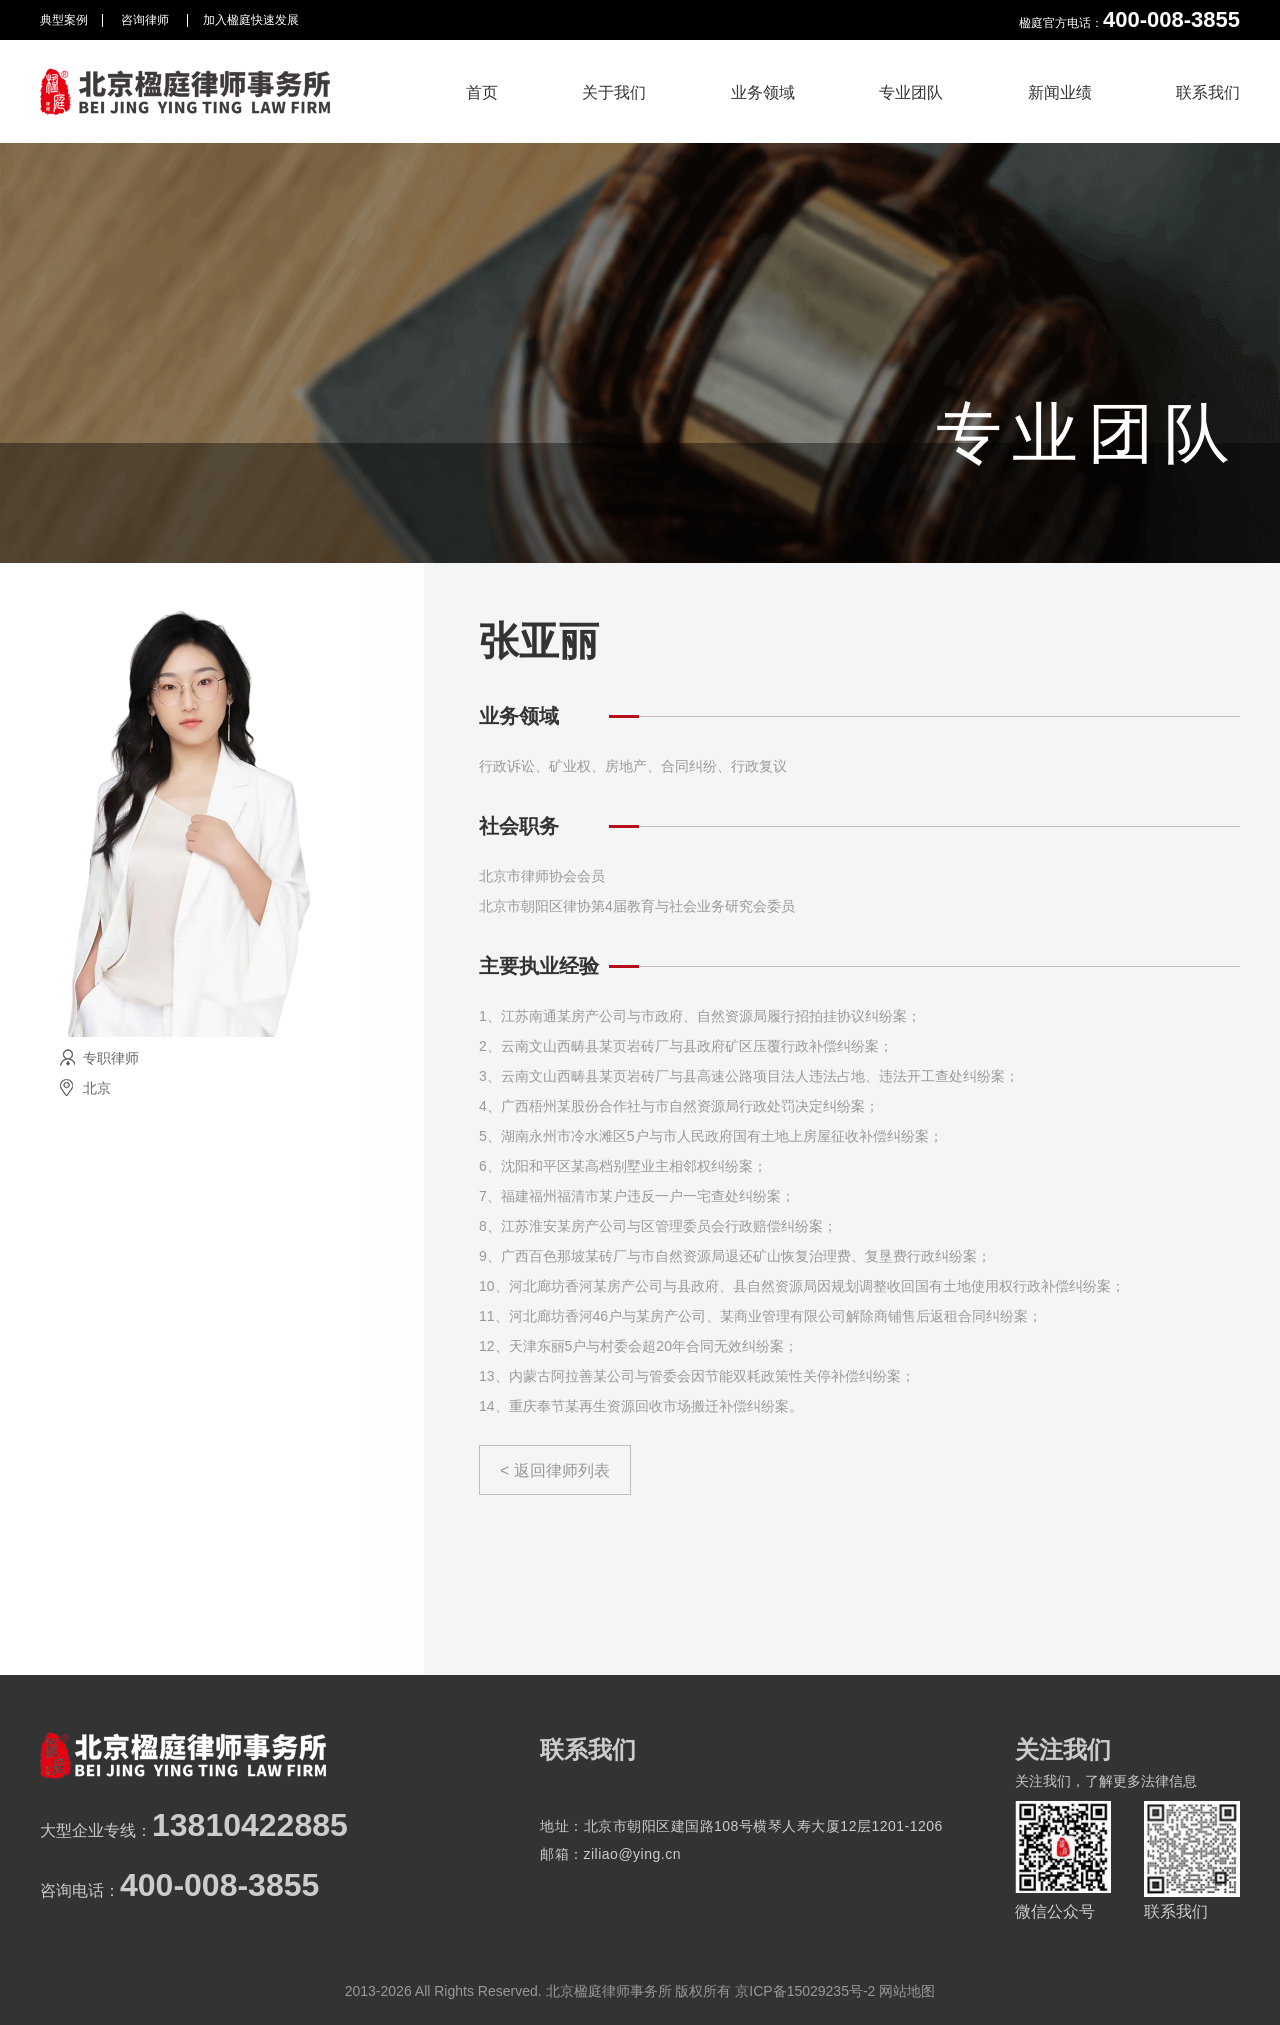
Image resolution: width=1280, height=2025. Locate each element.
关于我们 (614, 92)
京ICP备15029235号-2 (805, 1991)
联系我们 (1208, 92)
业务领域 (763, 92)
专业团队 (911, 92)
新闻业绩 (1060, 92)
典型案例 (64, 20)
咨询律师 (146, 20)
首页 (482, 92)
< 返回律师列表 (555, 1470)
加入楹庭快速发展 (251, 20)
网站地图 (907, 1991)
